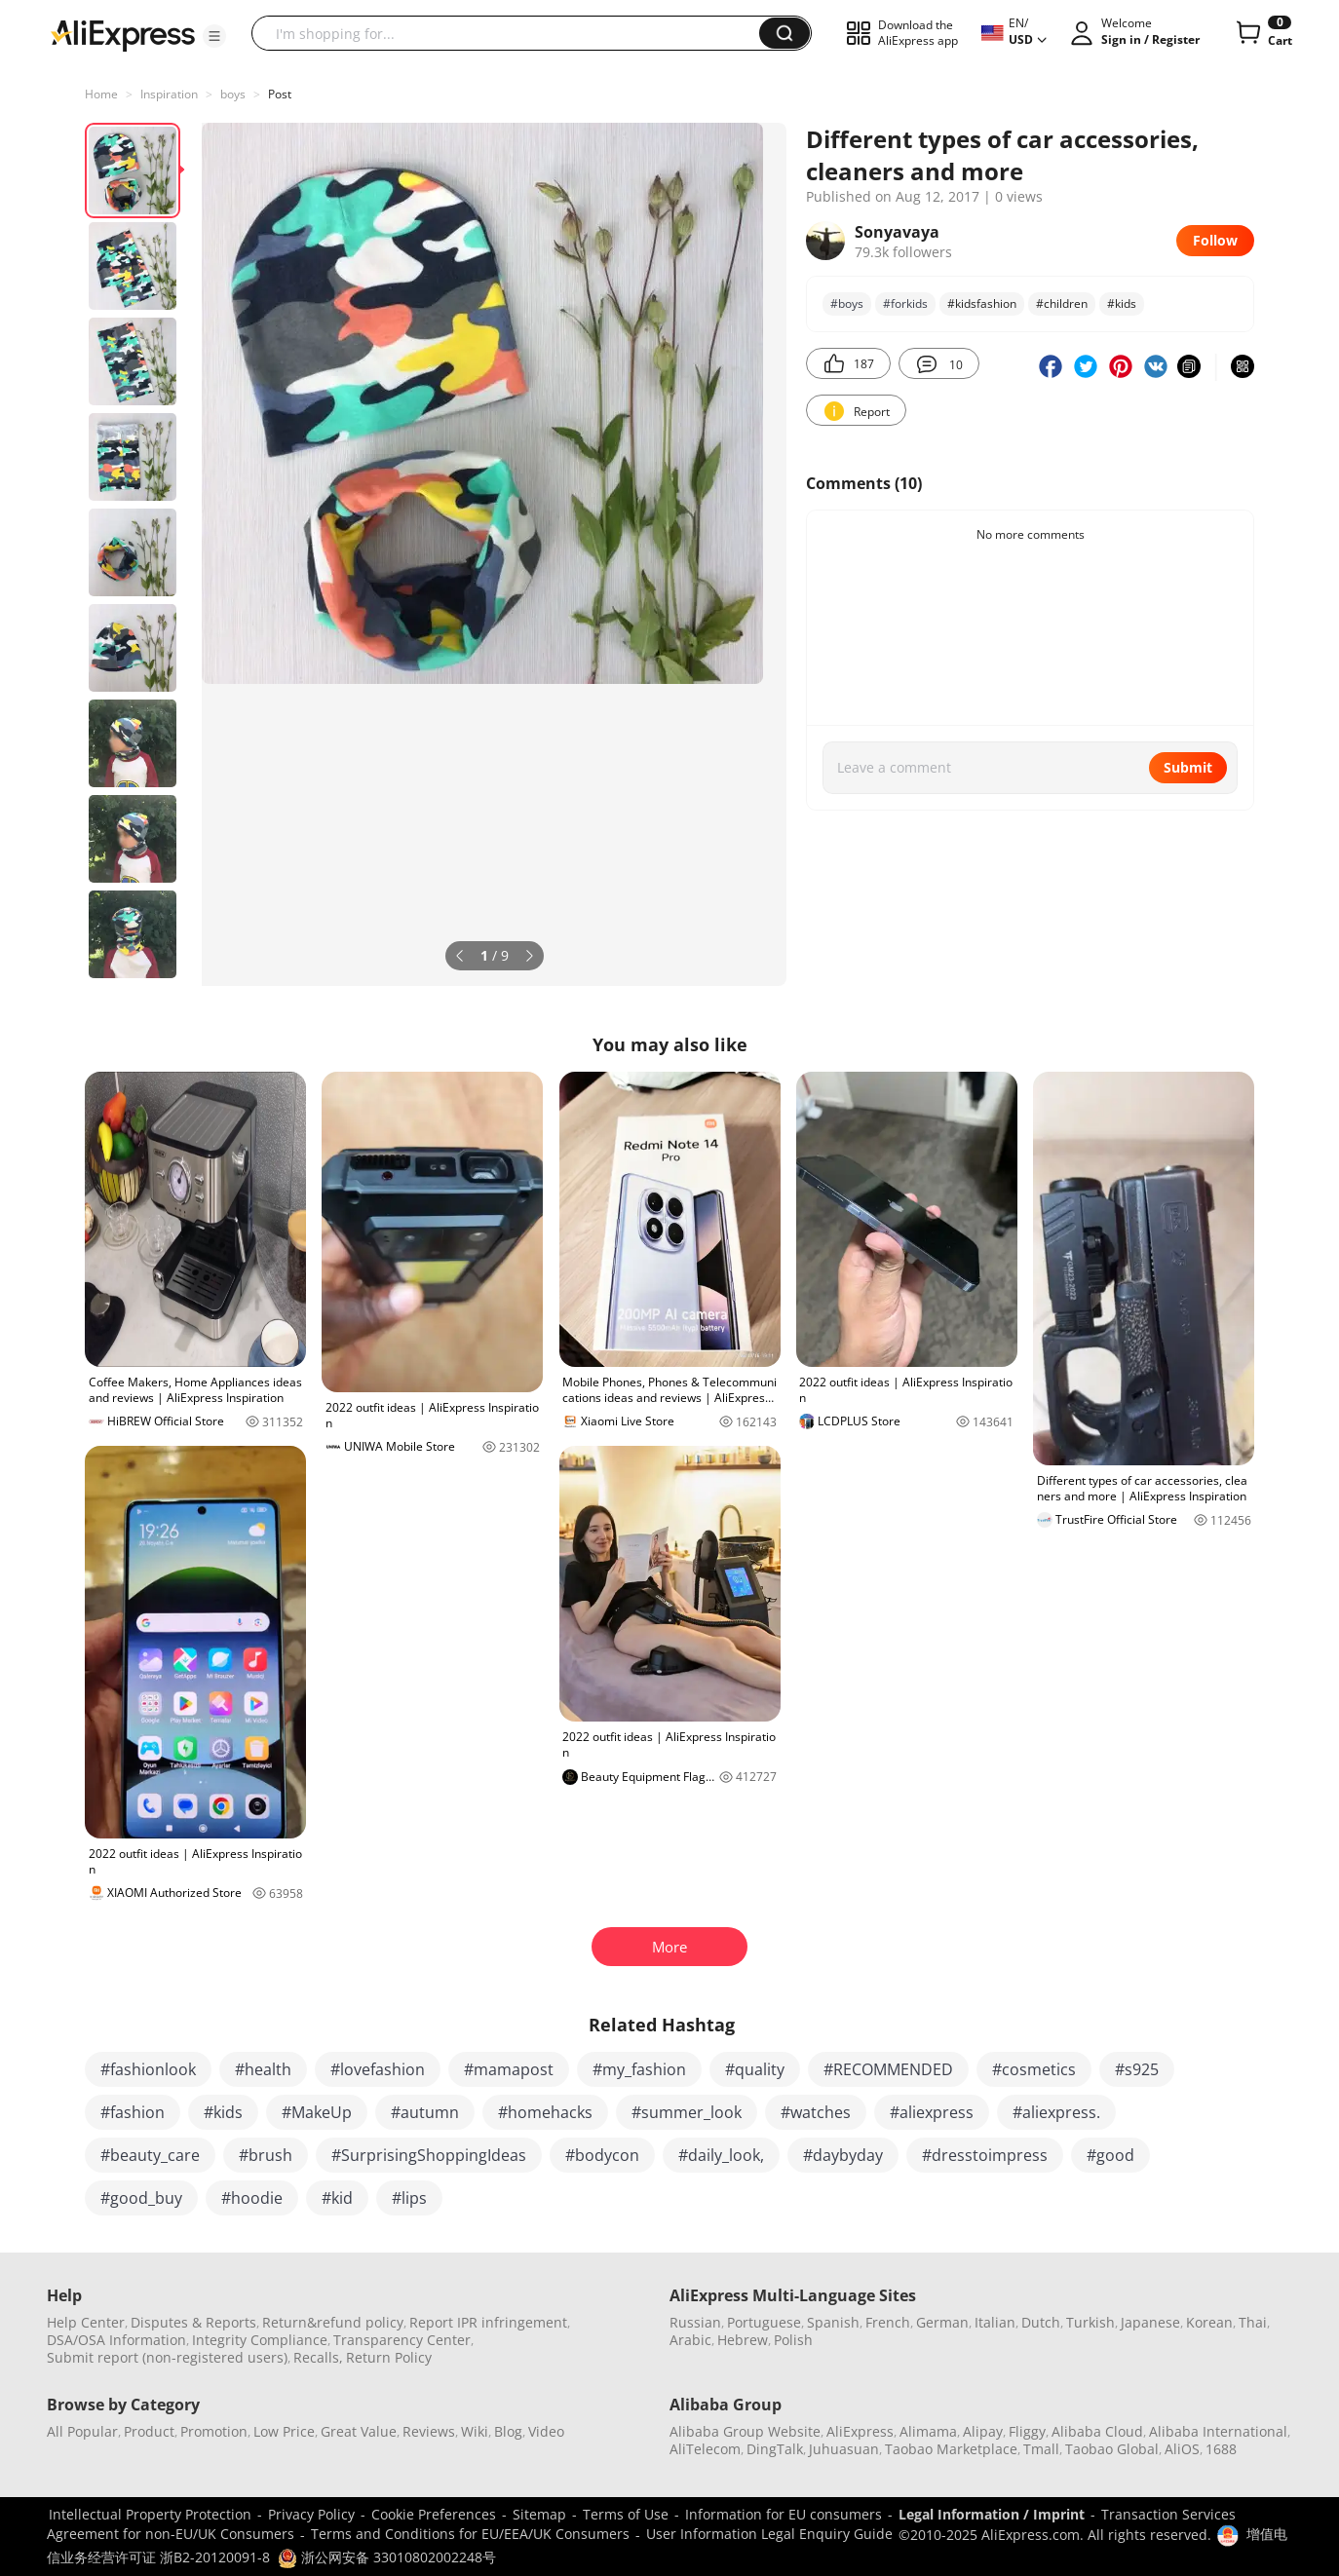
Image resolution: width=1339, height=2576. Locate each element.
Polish (793, 2339)
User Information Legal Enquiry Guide (769, 2533)
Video (546, 2431)
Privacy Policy (311, 2514)
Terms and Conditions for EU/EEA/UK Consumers (470, 2533)
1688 (1221, 2449)
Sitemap (539, 2514)
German (942, 2322)
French (887, 2322)
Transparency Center (402, 2339)
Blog (508, 2431)
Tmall (1041, 2449)
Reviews (428, 2431)
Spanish (833, 2322)
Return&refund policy (332, 2322)
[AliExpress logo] (123, 34)
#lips (409, 2198)
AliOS (1182, 2449)
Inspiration (169, 94)
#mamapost (509, 2069)
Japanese (1150, 2322)
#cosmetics (1034, 2069)
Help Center (86, 2322)
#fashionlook (148, 2069)
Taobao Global (1112, 2449)
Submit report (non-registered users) (167, 2357)
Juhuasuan (844, 2449)
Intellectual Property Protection (150, 2514)
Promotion (214, 2431)
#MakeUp (317, 2112)
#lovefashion (377, 2069)
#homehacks (545, 2112)
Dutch (1040, 2322)
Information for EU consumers (783, 2514)
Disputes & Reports (193, 2322)
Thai (1253, 2322)
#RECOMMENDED (888, 2069)
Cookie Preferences (433, 2514)
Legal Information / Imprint (992, 2514)
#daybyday (843, 2155)
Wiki (474, 2431)
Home (101, 94)
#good (1110, 2155)
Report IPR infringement (488, 2322)
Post (279, 94)
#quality (754, 2069)
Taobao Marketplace (951, 2449)
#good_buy (141, 2198)
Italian (995, 2322)
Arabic (690, 2339)
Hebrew (742, 2339)
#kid (337, 2198)
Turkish (1090, 2322)
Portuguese (764, 2322)
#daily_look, (721, 2155)
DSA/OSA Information (116, 2339)
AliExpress (860, 2431)
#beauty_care (150, 2155)
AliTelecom (705, 2449)
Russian (695, 2322)
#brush (265, 2155)
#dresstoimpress (985, 2155)
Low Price (284, 2431)
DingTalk (774, 2449)
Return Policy (389, 2357)
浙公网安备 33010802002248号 (387, 2557)
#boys (846, 303)
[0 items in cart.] (1262, 33)
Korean (1209, 2322)
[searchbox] (512, 33)
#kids (223, 2112)
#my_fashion (639, 2069)
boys (233, 94)
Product (149, 2431)
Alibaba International (1218, 2431)
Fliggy (1027, 2431)
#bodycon (602, 2155)
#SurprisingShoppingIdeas (428, 2155)
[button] (214, 36)
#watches (816, 2112)
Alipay (983, 2431)
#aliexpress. (1056, 2112)
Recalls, (318, 2357)
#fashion (132, 2112)
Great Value (359, 2431)
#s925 (1137, 2069)
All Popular (82, 2431)
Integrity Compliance (259, 2339)
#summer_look (686, 2112)
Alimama (928, 2431)
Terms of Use (626, 2514)
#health (263, 2069)
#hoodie (252, 2198)
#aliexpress (932, 2112)
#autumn (425, 2112)
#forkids (905, 303)
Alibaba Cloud (1097, 2431)
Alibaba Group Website (745, 2431)
